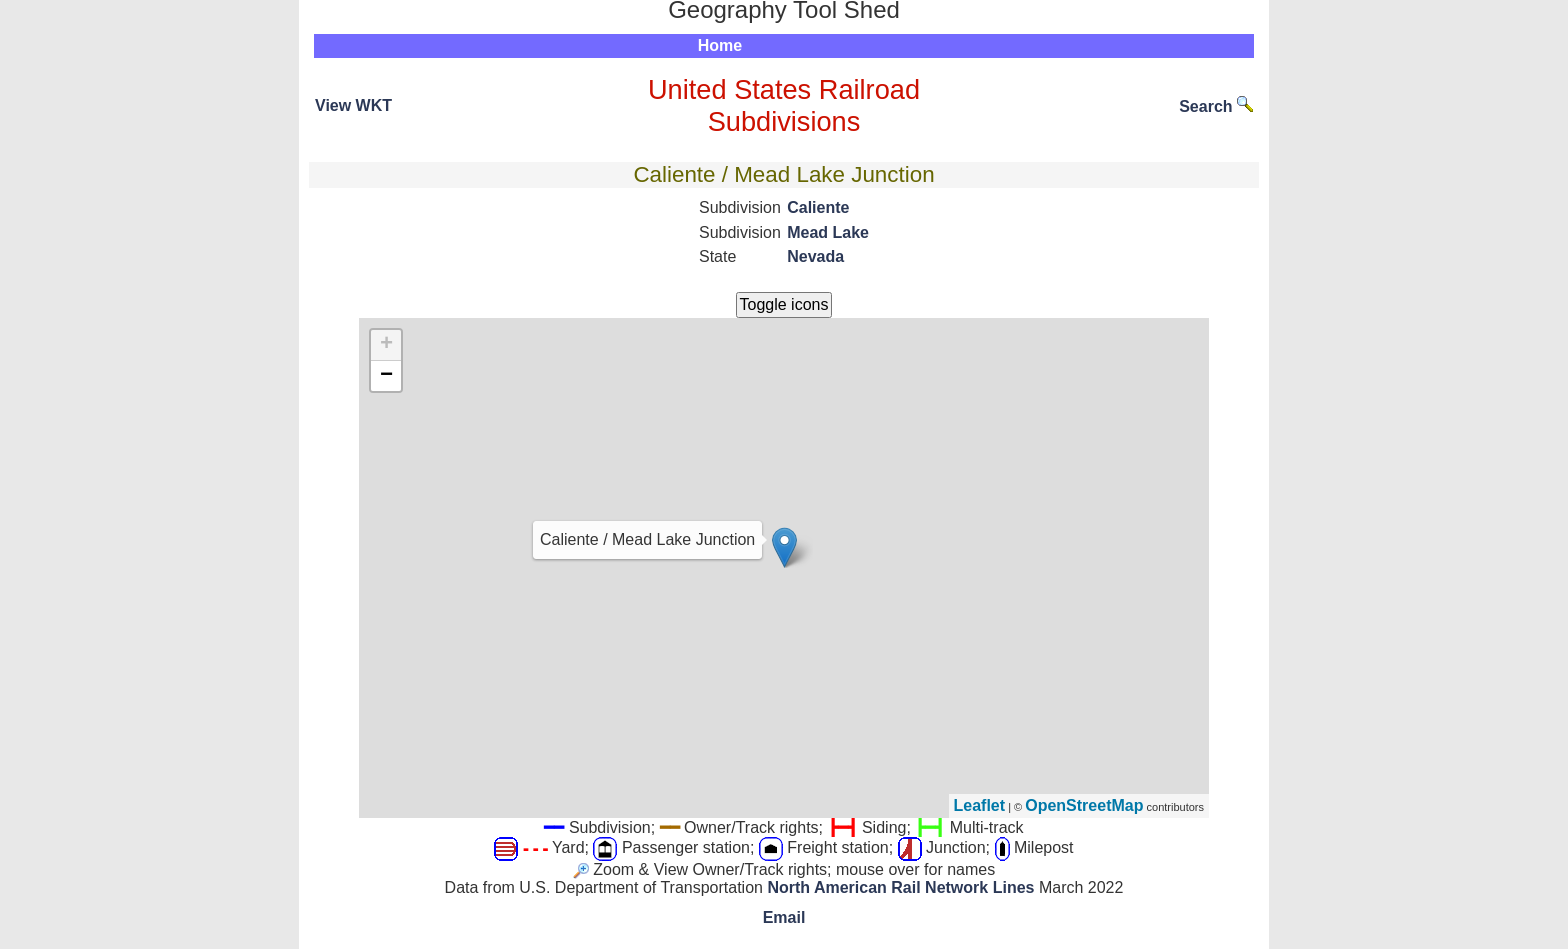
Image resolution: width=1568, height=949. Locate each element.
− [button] (386, 376)
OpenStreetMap (1084, 805)
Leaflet (980, 805)
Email (784, 917)
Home (720, 45)
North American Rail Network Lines (900, 887)
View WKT (353, 105)
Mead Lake (828, 232)
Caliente (818, 207)
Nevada (815, 256)
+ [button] (386, 345)
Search (1216, 106)
